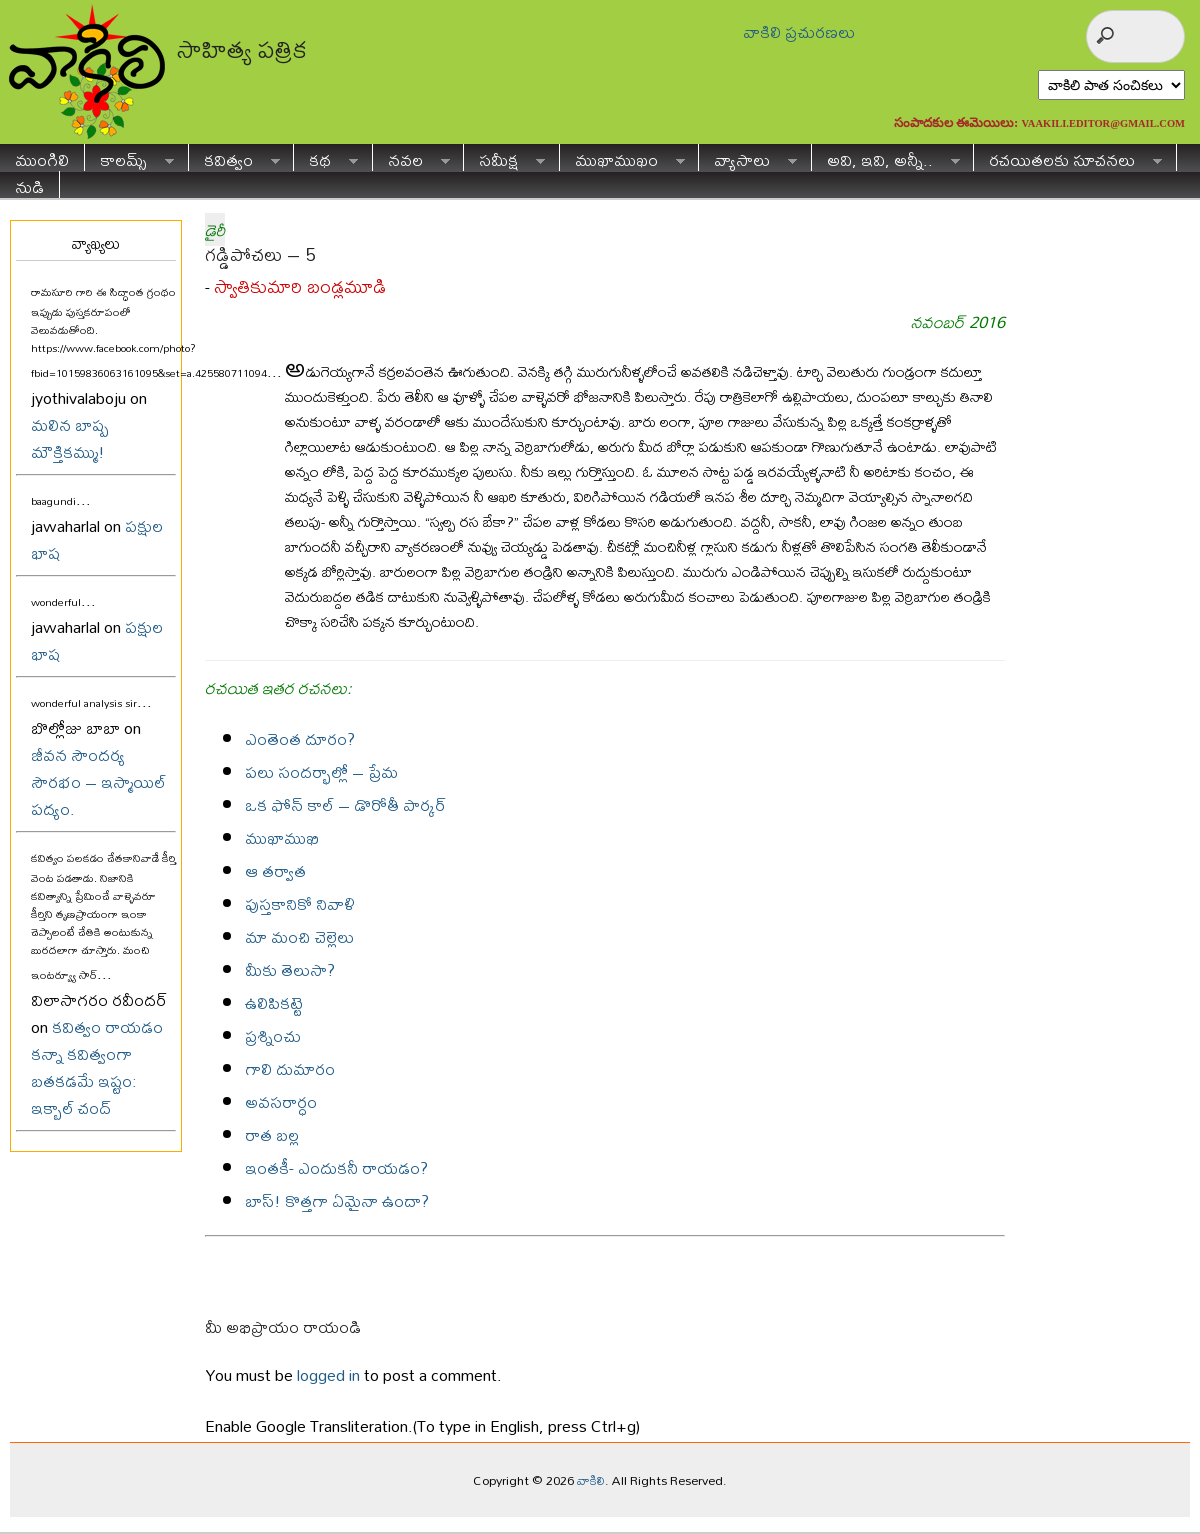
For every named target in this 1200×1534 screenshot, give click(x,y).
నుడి (29, 184)
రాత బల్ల (272, 1134)
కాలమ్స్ (129, 157)
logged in (328, 1374)
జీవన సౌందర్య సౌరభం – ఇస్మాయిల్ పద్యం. (98, 781)
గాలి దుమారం (290, 1068)
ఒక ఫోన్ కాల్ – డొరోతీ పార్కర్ (345, 804)
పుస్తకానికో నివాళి (300, 903)
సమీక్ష (504, 157)
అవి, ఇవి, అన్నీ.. (886, 157)
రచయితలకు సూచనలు (1068, 157)
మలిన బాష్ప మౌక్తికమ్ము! (70, 438)
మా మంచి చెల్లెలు (299, 936)
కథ (326, 157)
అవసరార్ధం (281, 1101)
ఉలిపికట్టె (274, 1002)
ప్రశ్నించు (273, 1035)
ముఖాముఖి (282, 837)
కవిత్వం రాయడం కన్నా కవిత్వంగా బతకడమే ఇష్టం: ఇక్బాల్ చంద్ (97, 1067)
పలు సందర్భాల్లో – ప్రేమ (321, 771)
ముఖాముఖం (622, 157)
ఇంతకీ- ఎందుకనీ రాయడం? (336, 1167)
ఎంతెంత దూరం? (300, 738)
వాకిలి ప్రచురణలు (799, 31)
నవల (411, 157)
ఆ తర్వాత (275, 870)
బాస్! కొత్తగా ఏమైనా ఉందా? (337, 1200)
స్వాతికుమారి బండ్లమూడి (300, 286)
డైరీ (215, 229)
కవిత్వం (234, 157)
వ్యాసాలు (748, 157)
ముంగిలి (42, 157)
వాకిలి (591, 1480)
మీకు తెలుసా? (290, 969)
